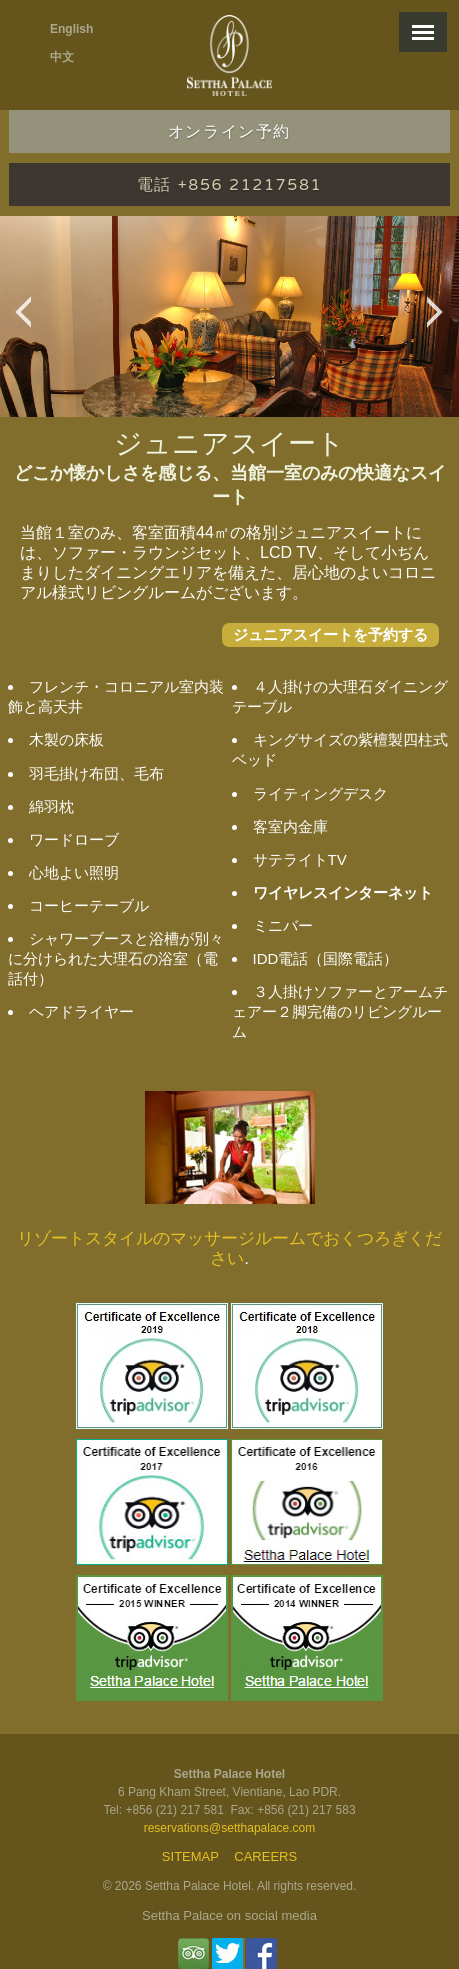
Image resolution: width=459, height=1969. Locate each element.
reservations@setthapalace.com (230, 1828)
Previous (28, 322)
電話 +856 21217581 (229, 185)
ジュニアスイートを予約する (330, 634)
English (71, 29)
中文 (62, 57)
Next (440, 322)
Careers (265, 1856)
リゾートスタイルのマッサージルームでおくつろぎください (229, 1248)
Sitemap (190, 1856)
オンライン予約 (229, 132)
